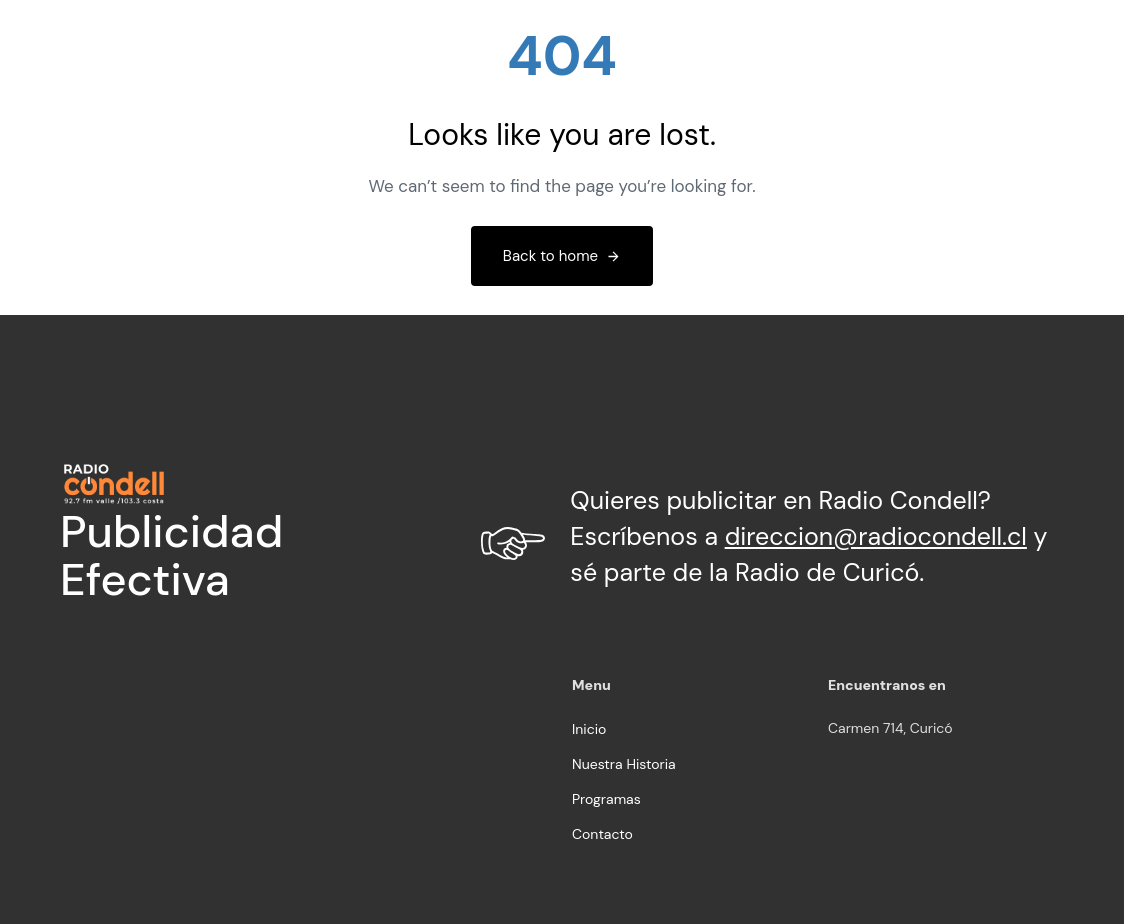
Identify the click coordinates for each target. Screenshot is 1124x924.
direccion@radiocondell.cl (876, 536)
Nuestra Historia (624, 764)
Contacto (602, 834)
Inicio (589, 729)
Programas (606, 799)
